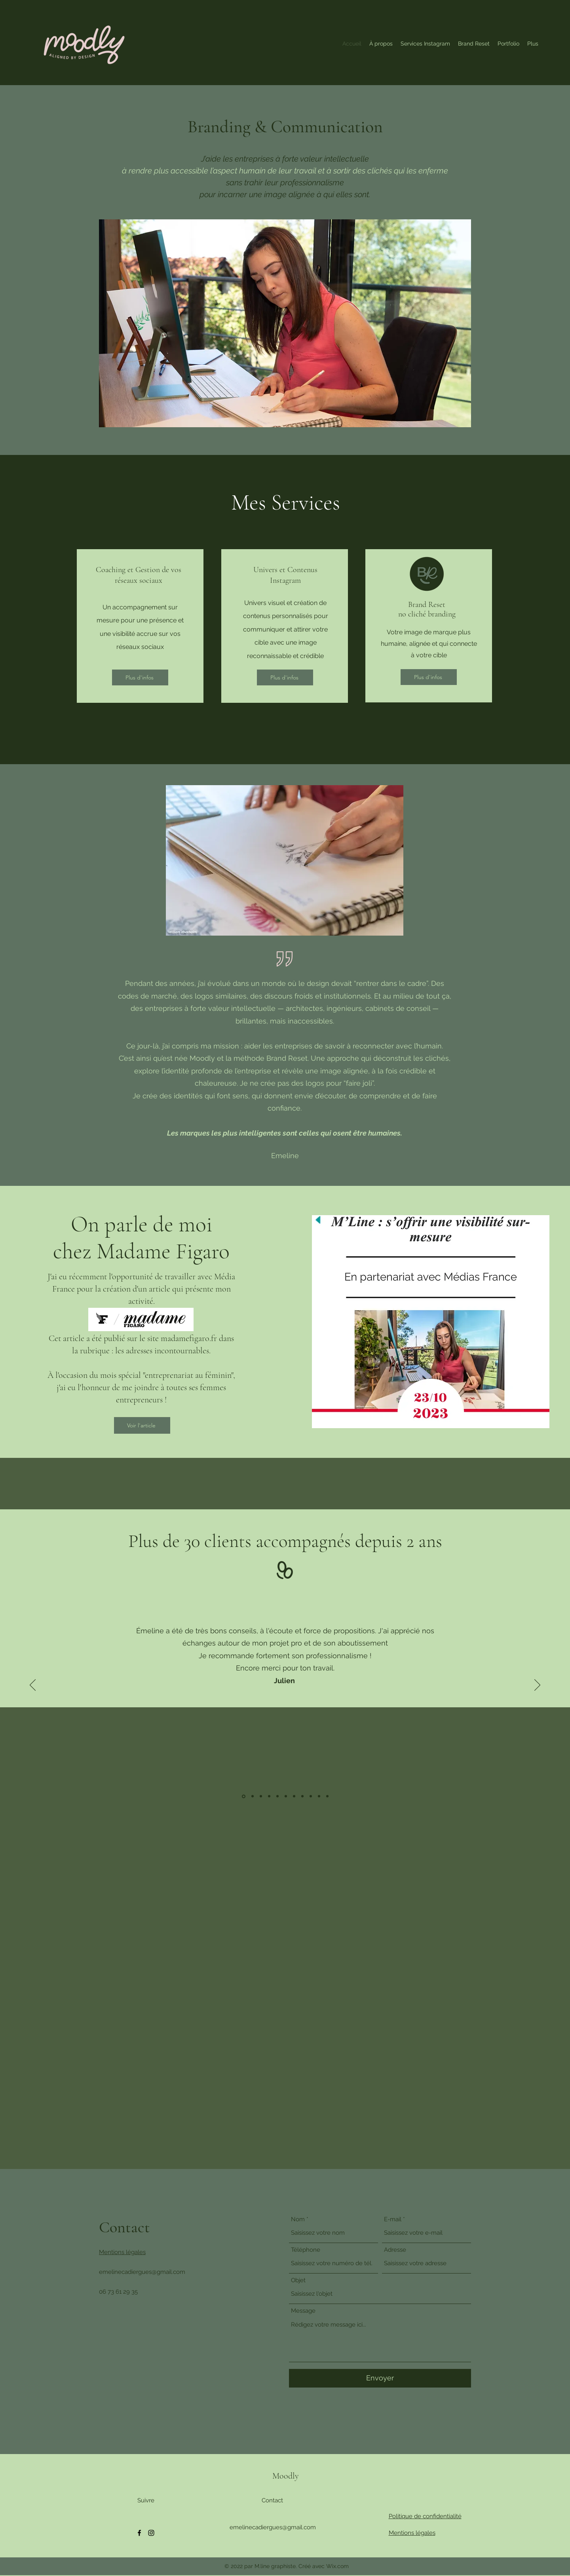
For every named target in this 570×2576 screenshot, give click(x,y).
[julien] (243, 1796)
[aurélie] (252, 1796)
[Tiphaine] (311, 1796)
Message (303, 2311)
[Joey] (319, 1796)
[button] (425, 43)
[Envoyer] (380, 2378)
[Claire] (277, 1796)
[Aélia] (327, 1796)
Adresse (395, 2250)
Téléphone (305, 2250)
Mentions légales (122, 2252)
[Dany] (302, 1796)
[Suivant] (537, 1685)
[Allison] (286, 1796)
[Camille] (269, 1796)
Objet (298, 2280)
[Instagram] (151, 2533)
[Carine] (294, 1796)
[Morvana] (261, 1796)
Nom (298, 2219)
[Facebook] (139, 2533)
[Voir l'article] (142, 1425)
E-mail (392, 2219)
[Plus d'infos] (140, 677)
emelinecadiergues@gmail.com (142, 2271)
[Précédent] (33, 1685)
